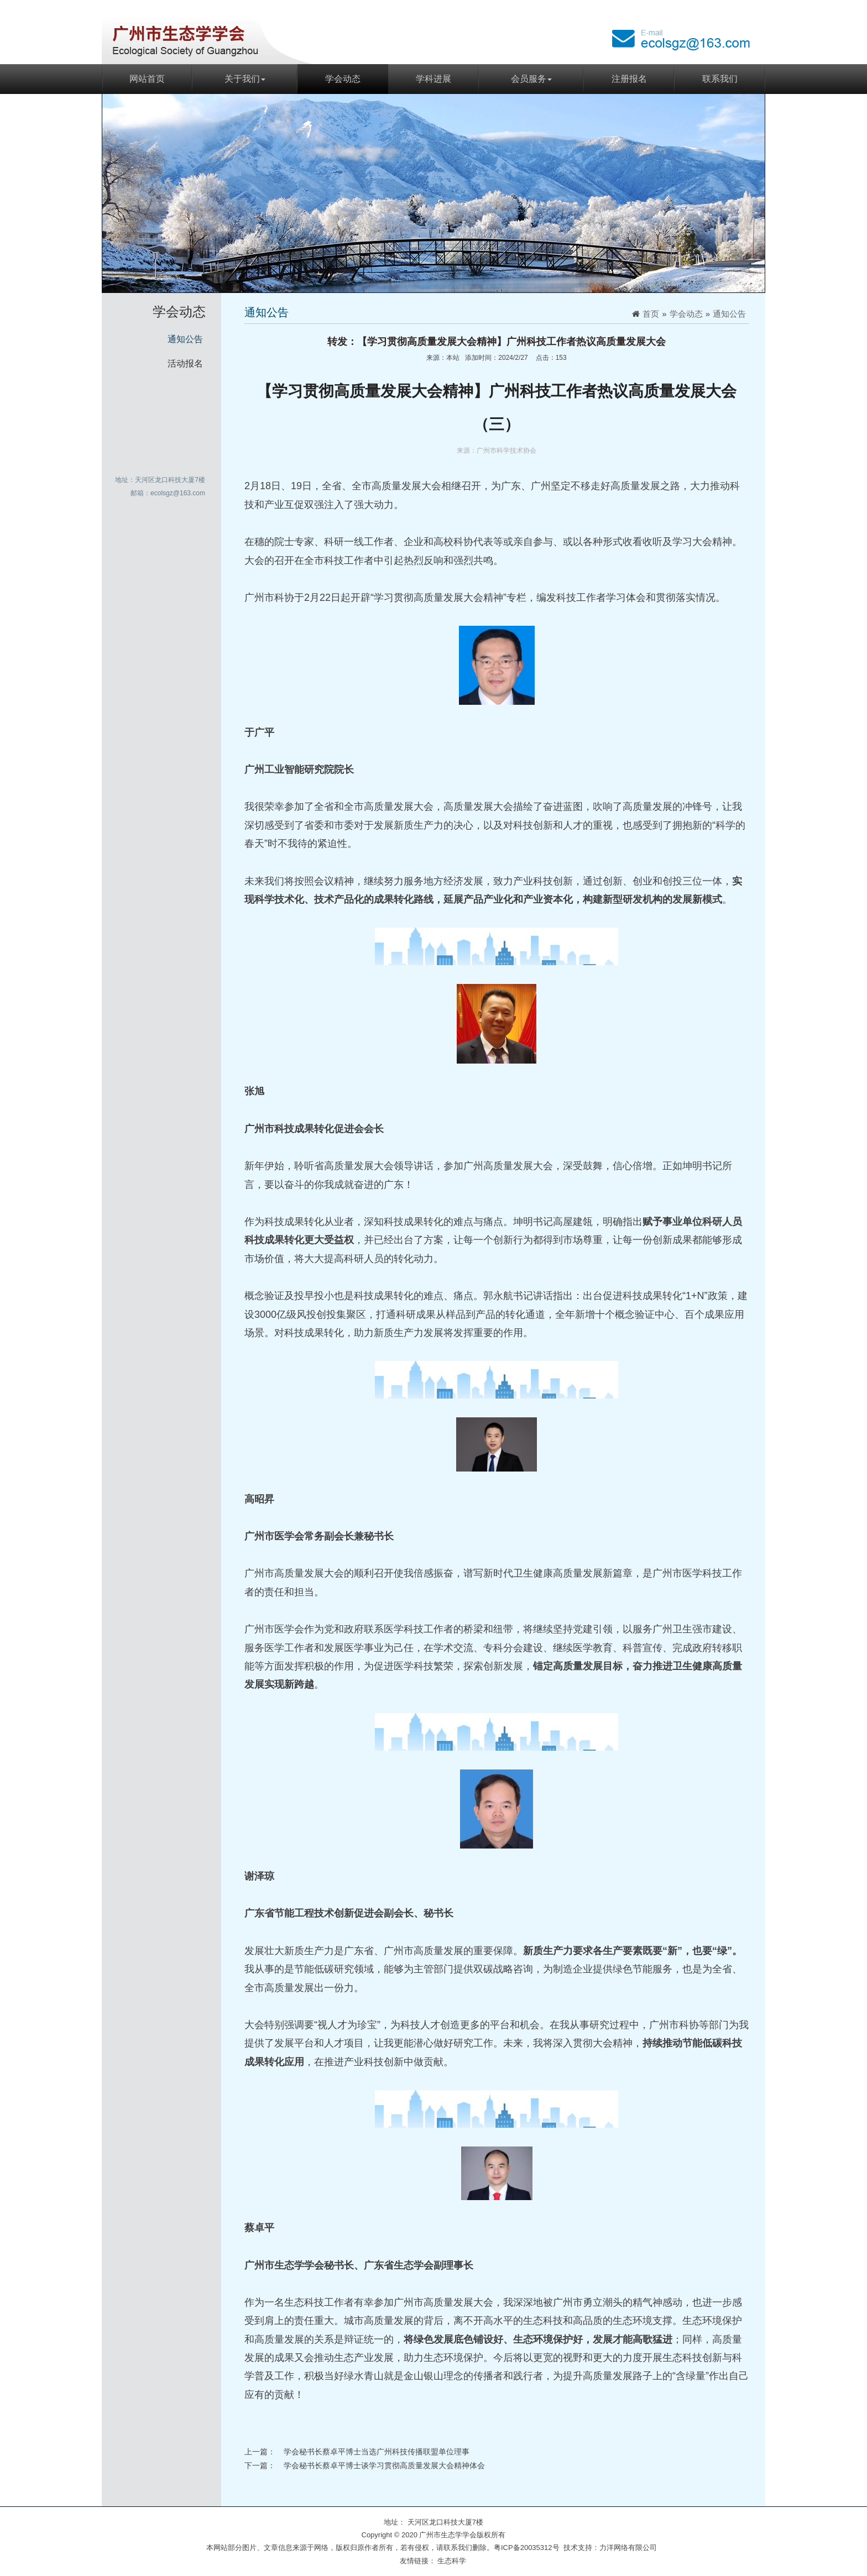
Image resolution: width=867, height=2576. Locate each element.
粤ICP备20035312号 (527, 2547)
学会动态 (343, 78)
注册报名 (629, 78)
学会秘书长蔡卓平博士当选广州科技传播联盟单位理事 (376, 2451)
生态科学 (451, 2561)
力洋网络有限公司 (628, 2547)
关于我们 (244, 78)
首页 (651, 313)
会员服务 (531, 78)
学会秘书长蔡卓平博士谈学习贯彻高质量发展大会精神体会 (384, 2465)
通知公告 (185, 339)
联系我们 (720, 78)
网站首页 (147, 78)
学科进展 (433, 78)
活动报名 (185, 363)
